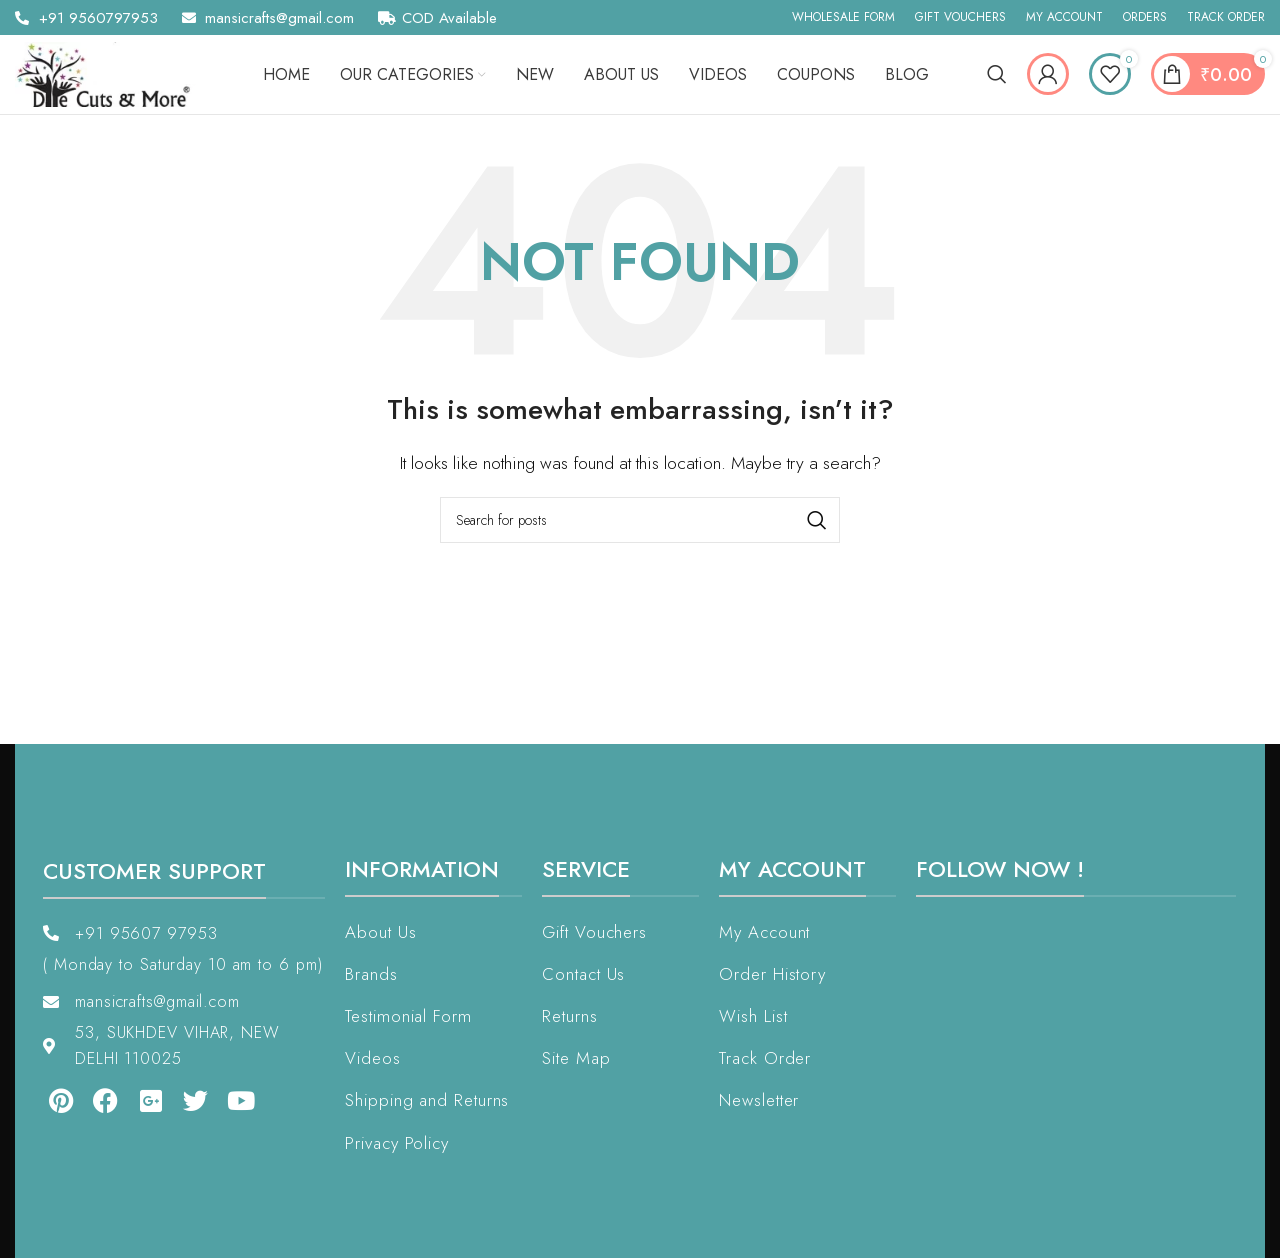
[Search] (997, 77)
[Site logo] (110, 75)
